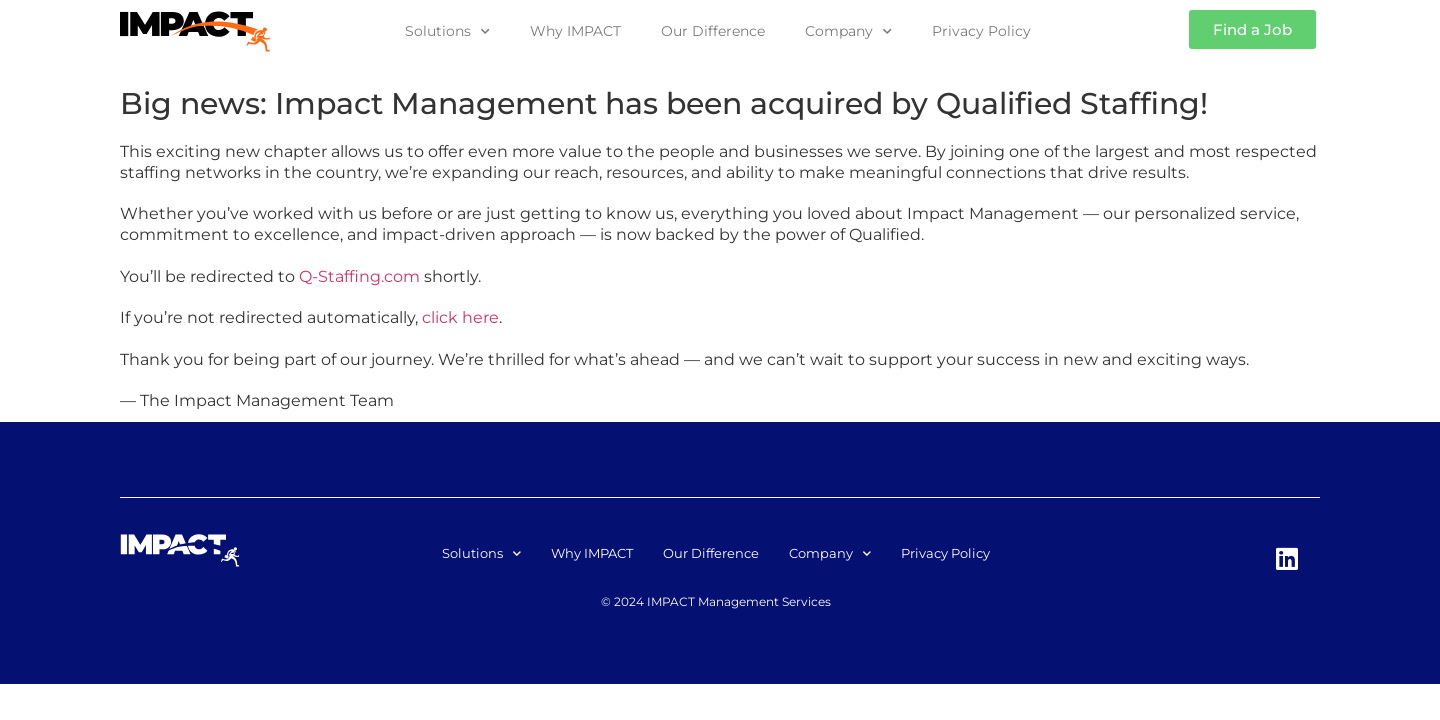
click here (460, 317)
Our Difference (713, 31)
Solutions (447, 32)
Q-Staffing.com (359, 276)
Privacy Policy (981, 31)
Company (848, 32)
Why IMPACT (575, 31)
